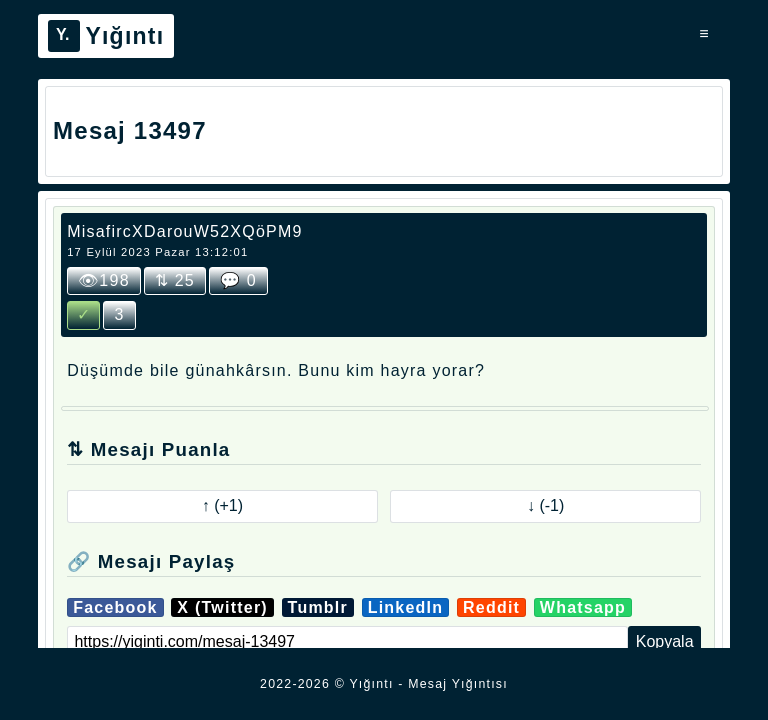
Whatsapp (583, 607)
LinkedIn (406, 607)
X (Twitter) (222, 607)
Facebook (115, 607)
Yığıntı (106, 36)
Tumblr (318, 607)
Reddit (491, 607)
